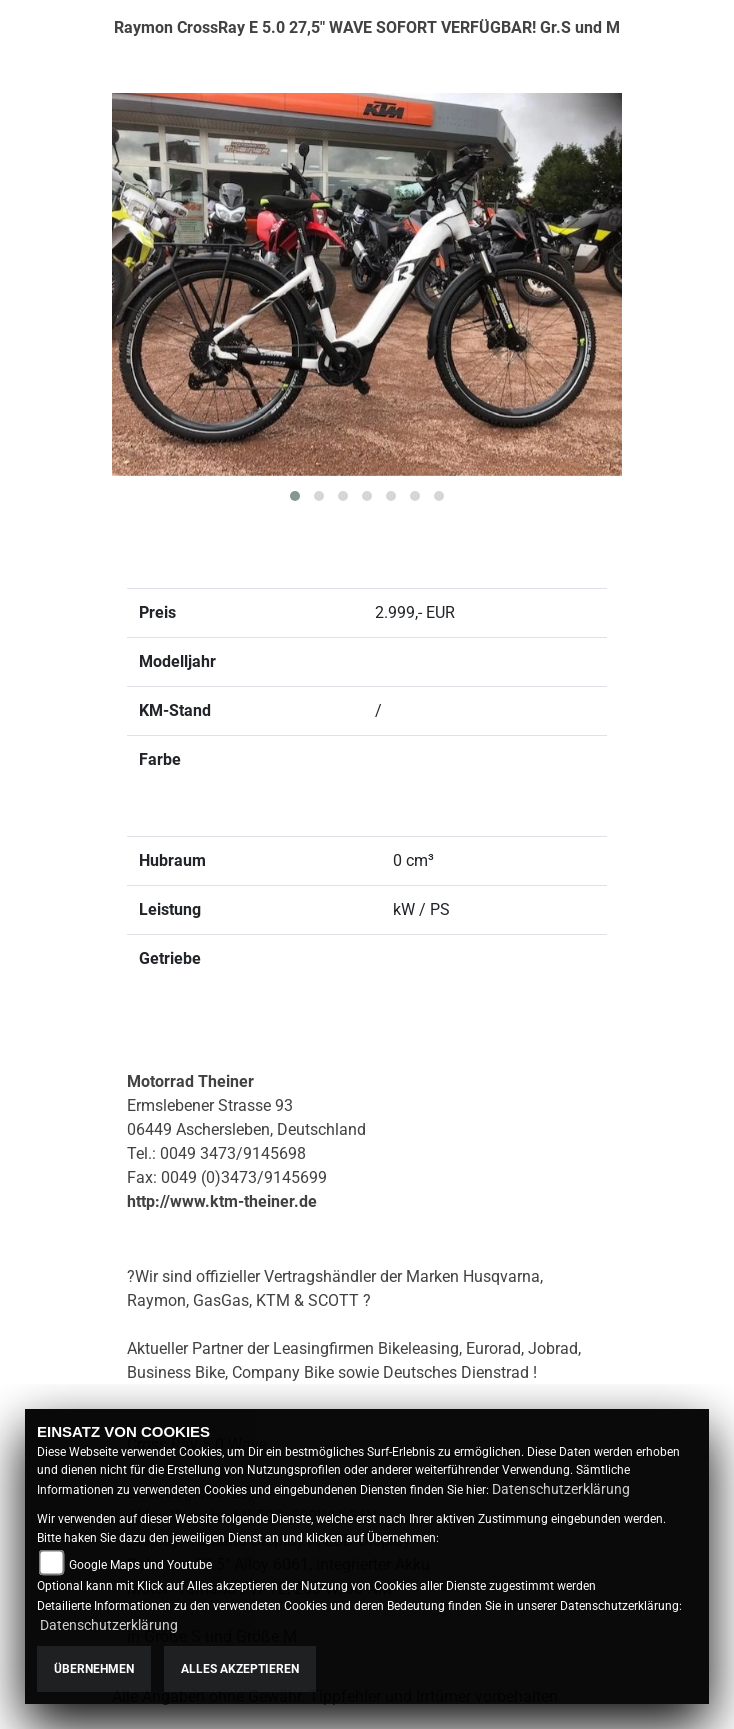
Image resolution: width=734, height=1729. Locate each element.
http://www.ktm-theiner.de (222, 1201)
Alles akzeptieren (240, 1669)
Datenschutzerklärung (561, 1489)
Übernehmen (94, 1669)
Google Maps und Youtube (140, 1565)
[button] (295, 496)
